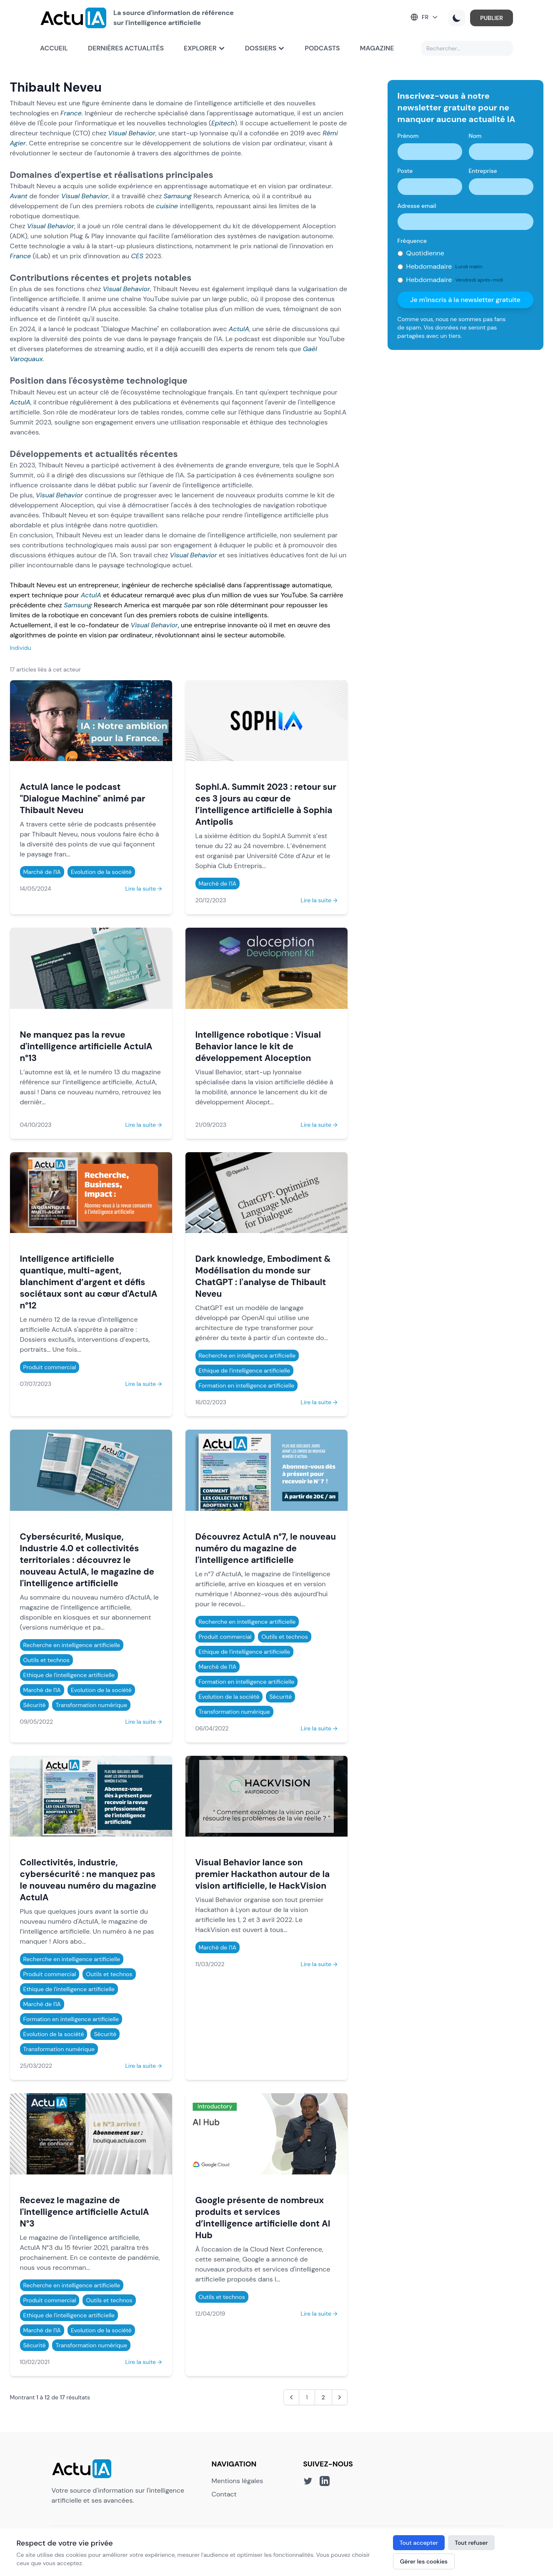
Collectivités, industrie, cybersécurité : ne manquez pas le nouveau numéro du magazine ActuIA (88, 1880)
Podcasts (322, 48)
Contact (224, 2494)
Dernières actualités (126, 48)
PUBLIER (491, 18)
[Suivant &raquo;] (340, 2397)
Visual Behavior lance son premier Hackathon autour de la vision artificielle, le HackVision (262, 1874)
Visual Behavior (131, 133)
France (71, 113)
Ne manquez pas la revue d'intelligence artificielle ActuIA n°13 (86, 1046)
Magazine (377, 48)
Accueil (54, 48)
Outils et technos (46, 1660)
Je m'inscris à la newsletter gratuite (465, 299)
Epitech (223, 123)
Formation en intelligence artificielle (247, 1385)
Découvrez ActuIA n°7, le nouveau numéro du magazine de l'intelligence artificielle (265, 1548)
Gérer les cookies (424, 2561)
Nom (475, 136)
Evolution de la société (101, 872)
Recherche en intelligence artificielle (247, 1355)
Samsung (177, 196)
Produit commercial (49, 1367)
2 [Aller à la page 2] (323, 2397)
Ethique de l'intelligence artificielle (244, 1370)
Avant (19, 196)
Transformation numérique (91, 1705)
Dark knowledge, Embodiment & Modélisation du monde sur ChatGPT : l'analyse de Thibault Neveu (263, 1276)
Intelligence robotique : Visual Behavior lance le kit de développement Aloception (258, 1046)
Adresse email (417, 206)
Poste (405, 171)
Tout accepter (419, 2542)
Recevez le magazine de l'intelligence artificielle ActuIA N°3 (84, 2211)
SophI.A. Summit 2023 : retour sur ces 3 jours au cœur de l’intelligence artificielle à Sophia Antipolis (265, 804)
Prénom (408, 136)
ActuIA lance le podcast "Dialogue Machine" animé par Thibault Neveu (82, 798)
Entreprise (483, 171)
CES (137, 256)
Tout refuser (471, 2542)
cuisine (167, 206)
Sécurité (34, 1705)
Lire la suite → (143, 888)
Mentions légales (237, 2480)
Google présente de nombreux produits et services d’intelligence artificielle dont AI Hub (262, 2217)
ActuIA (239, 328)
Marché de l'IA (42, 872)
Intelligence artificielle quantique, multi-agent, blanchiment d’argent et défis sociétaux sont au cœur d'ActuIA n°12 (89, 1282)
